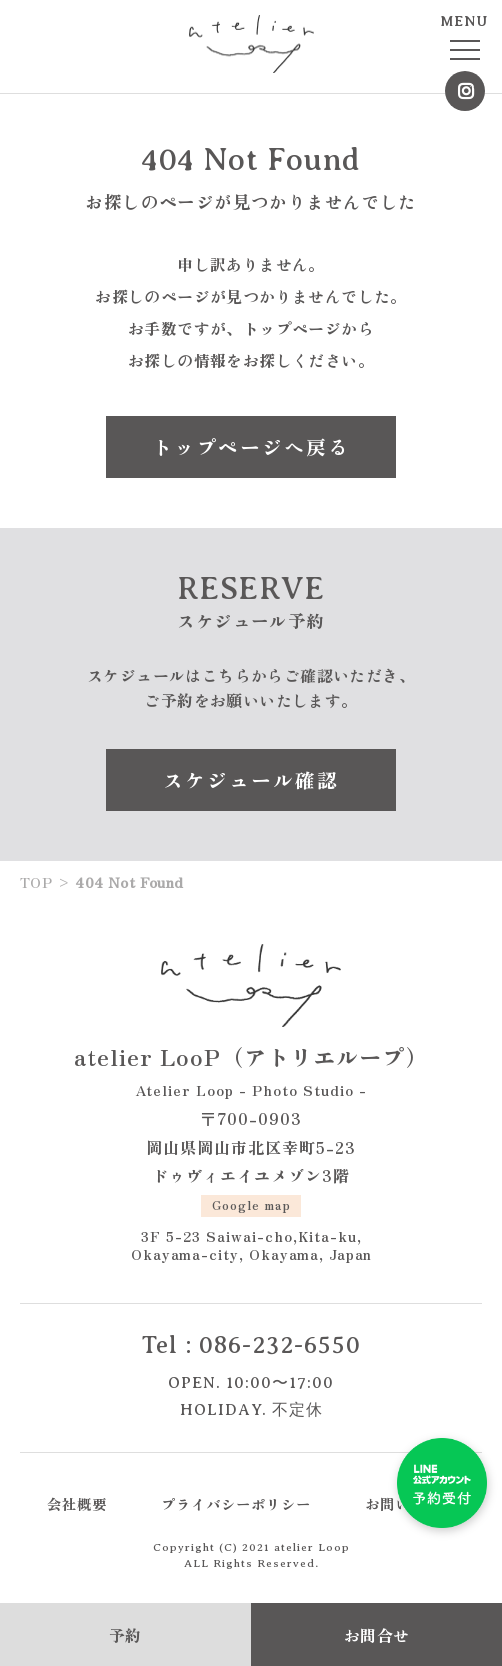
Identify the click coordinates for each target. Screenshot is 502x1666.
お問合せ (377, 1635)
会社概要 (77, 1503)
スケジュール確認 (251, 779)
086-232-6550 (280, 1345)
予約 (125, 1635)
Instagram (465, 91)
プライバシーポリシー (236, 1503)
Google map (251, 1204)
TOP (36, 882)
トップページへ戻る (251, 446)
